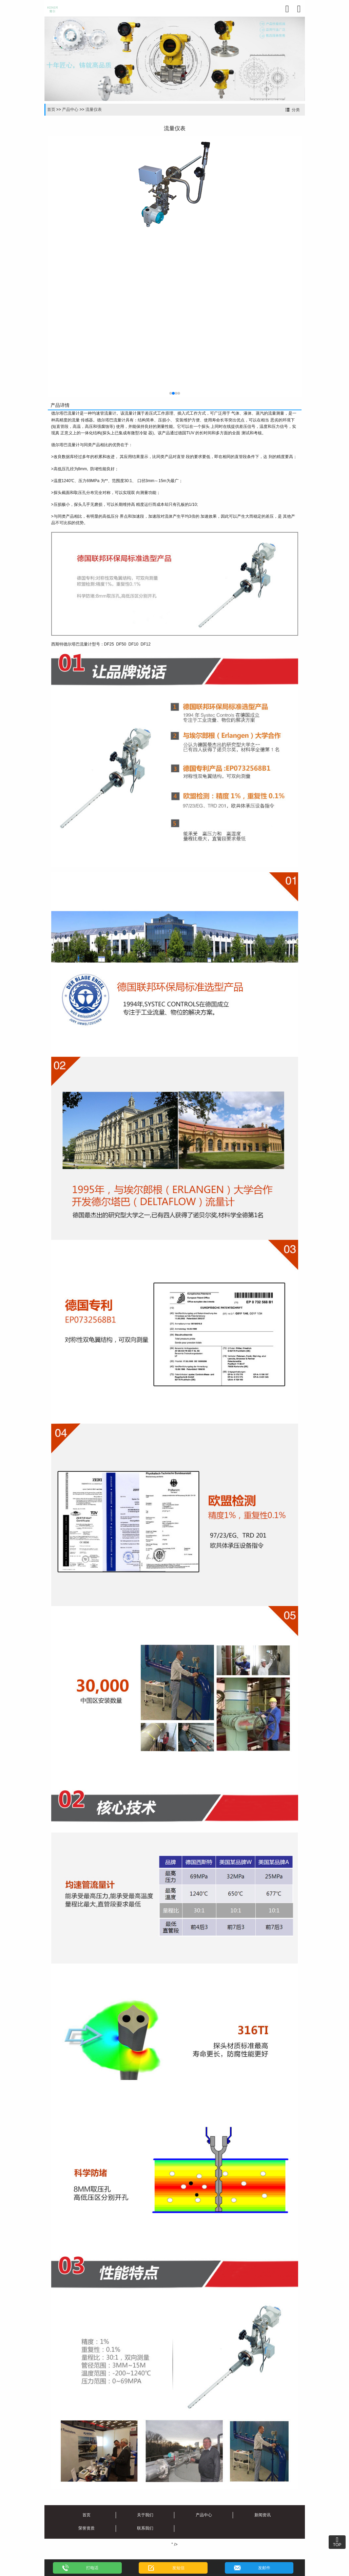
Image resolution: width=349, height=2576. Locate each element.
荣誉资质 (86, 2528)
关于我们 (145, 2515)
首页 (51, 109)
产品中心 (70, 109)
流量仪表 (93, 109)
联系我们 (145, 2528)
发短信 (178, 2567)
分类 (296, 109)
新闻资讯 (262, 2515)
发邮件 (264, 2567)
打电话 (92, 2567)
